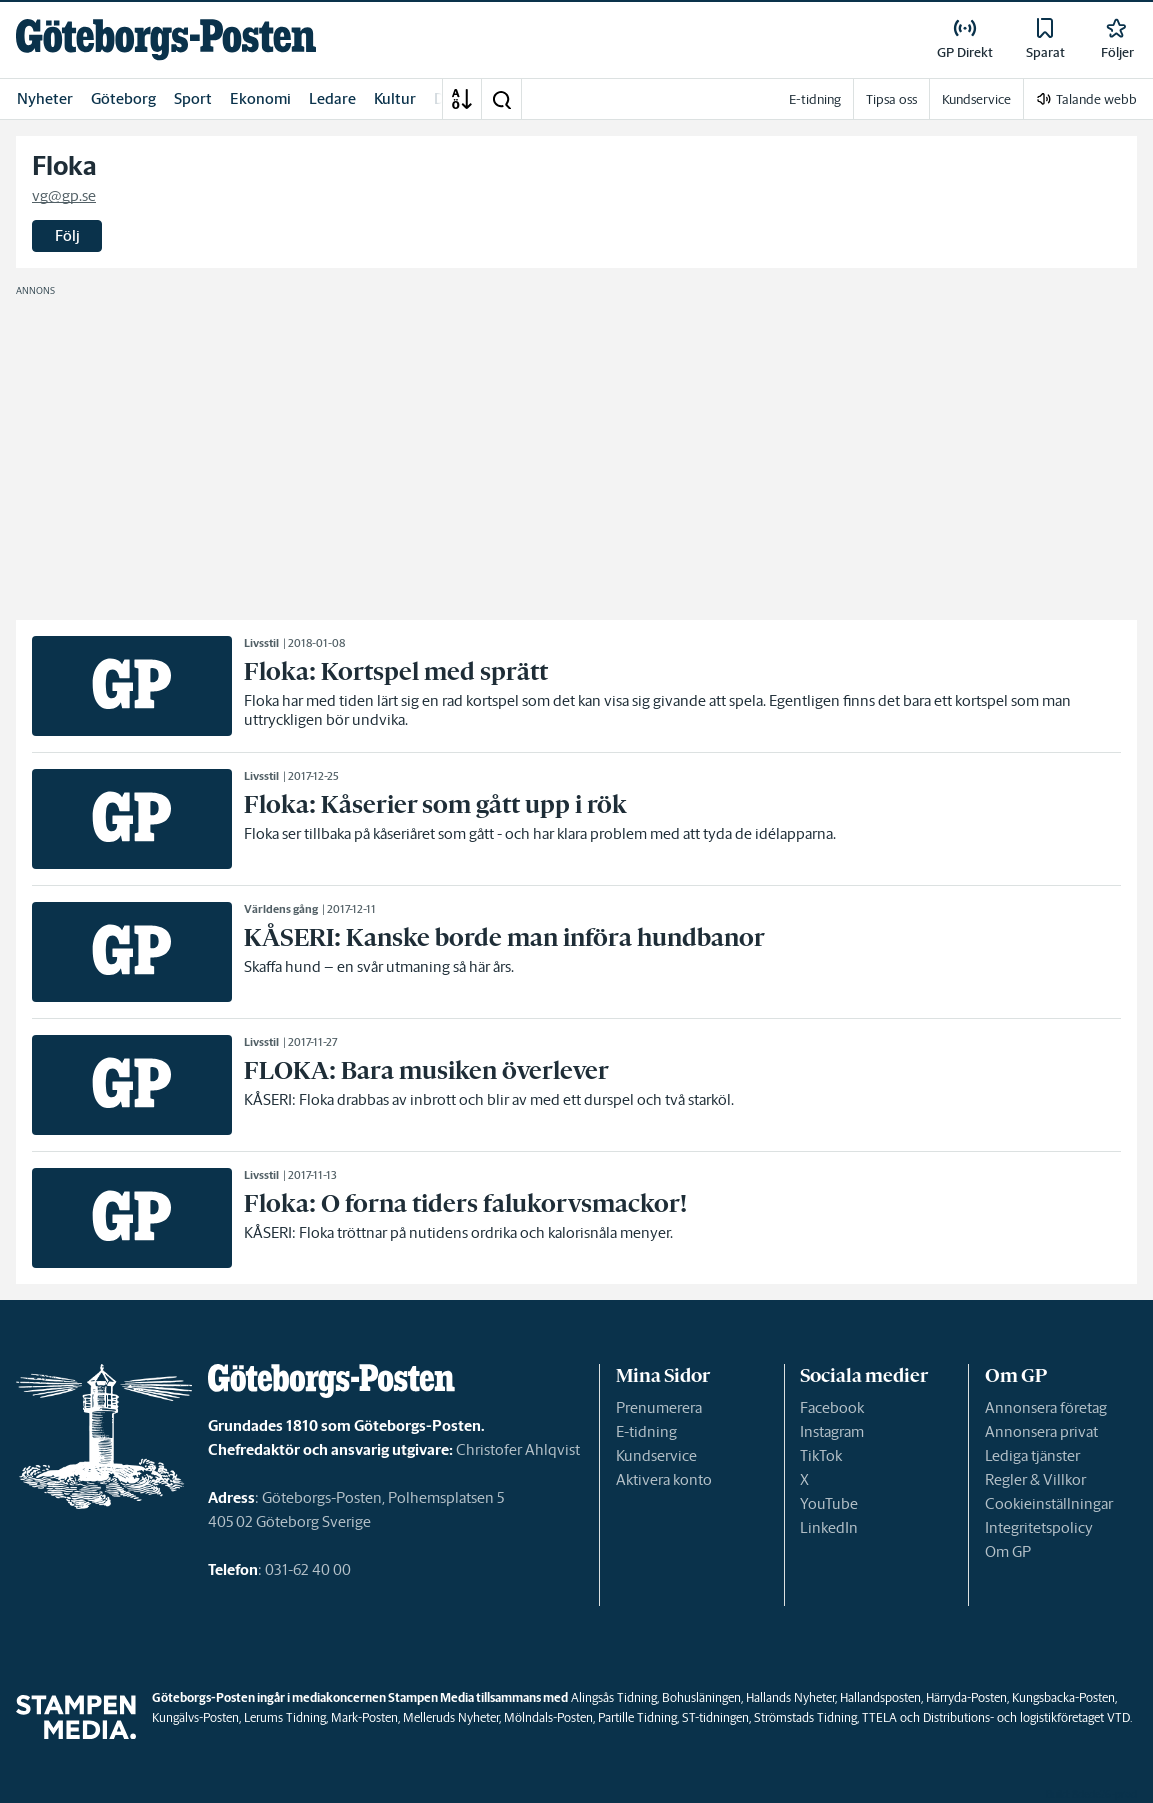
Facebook (832, 1407)
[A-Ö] (462, 99)
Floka (64, 166)
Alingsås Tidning (614, 1697)
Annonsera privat (1041, 1431)
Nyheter (45, 98)
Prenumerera (659, 1407)
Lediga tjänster (1032, 1455)
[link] (166, 39)
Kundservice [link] (976, 99)
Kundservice (656, 1455)
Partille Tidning (637, 1717)
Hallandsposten (880, 1697)
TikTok (821, 1455)
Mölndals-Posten (548, 1717)
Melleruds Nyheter (451, 1717)
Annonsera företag (1046, 1407)
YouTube (829, 1503)
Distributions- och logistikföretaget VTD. (1027, 1717)
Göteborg (123, 98)
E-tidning (646, 1431)
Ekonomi (260, 98)
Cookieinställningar (1049, 1503)
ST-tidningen (715, 1717)
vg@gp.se (64, 195)
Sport (193, 98)
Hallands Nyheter (790, 1697)
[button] (501, 99)
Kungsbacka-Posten (1063, 1697)
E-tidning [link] (815, 99)
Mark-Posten (364, 1717)
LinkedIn (829, 1527)
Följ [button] (67, 235)
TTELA (879, 1717)
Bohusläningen (701, 1697)
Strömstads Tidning (805, 1717)
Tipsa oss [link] (891, 99)
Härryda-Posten (966, 1697)
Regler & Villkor (1035, 1479)
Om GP (1008, 1551)
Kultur (395, 98)
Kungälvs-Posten (195, 1717)
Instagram (832, 1431)
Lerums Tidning (285, 1717)
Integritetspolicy (1039, 1527)
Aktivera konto (664, 1479)
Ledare (332, 98)
